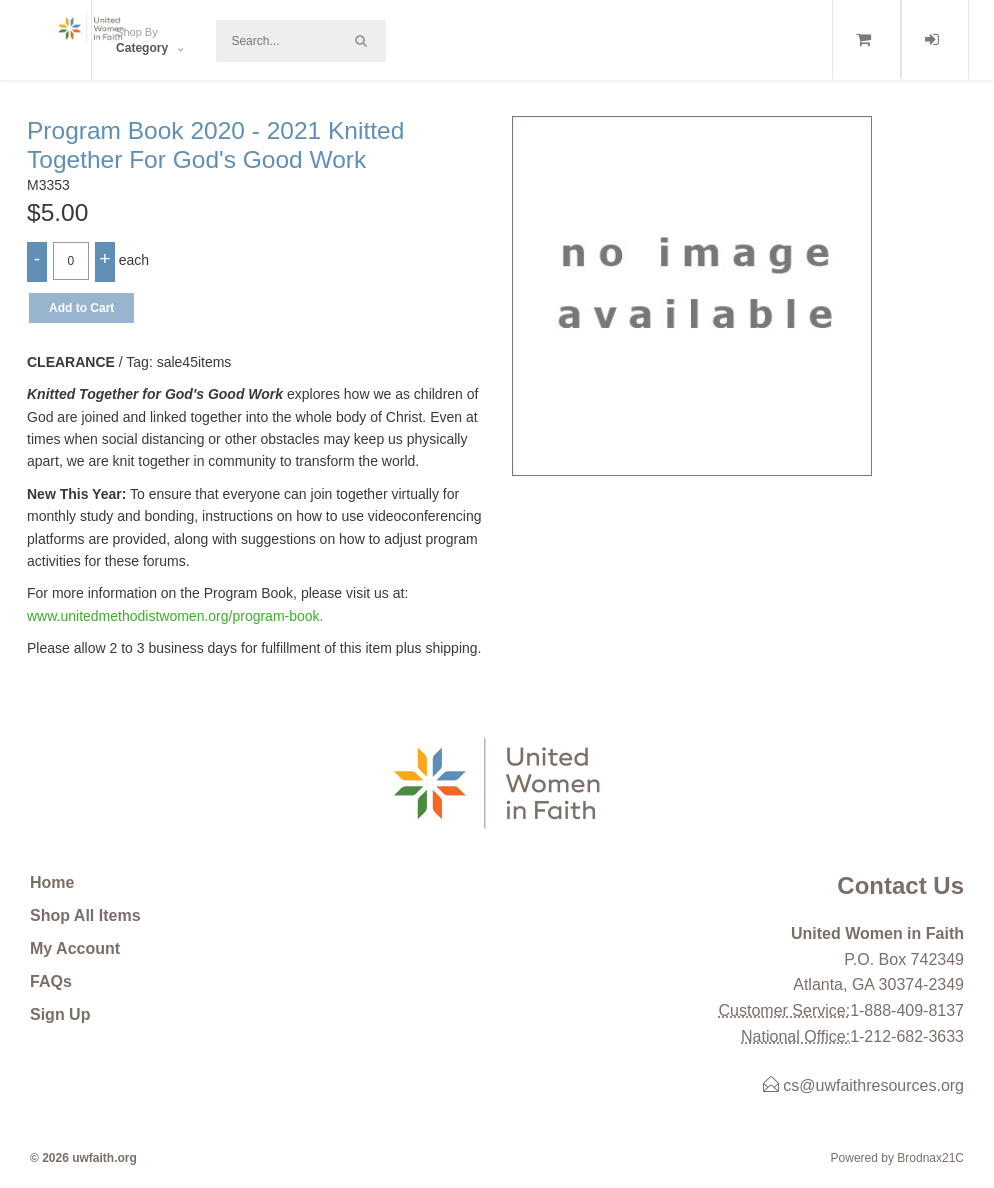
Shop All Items (85, 915)
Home (52, 882)
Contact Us (900, 885)
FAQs (51, 981)
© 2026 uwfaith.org (83, 1158)
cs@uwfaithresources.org (863, 1085)
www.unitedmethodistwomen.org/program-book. (175, 616)
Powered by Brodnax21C (897, 1158)
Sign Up (60, 1014)
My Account (75, 948)
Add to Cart (81, 308)
